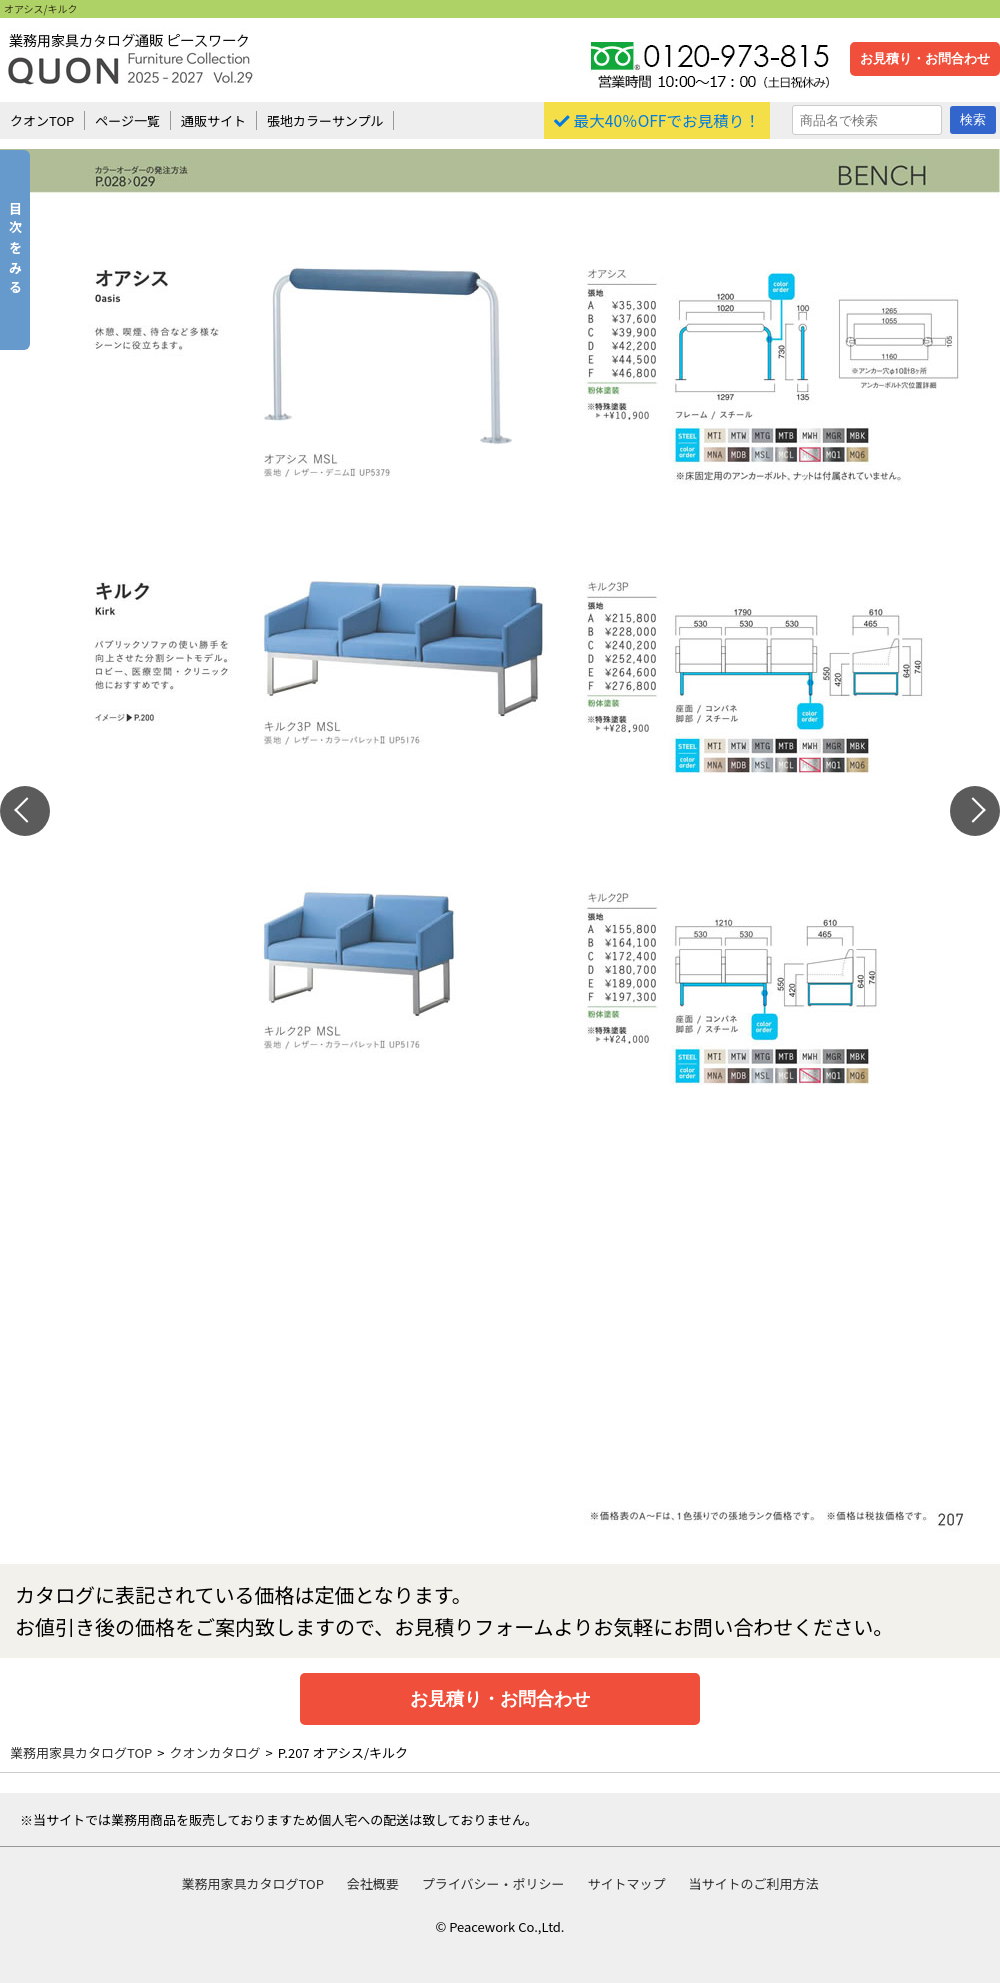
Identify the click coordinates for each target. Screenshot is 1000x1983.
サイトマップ (626, 1883)
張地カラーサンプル (325, 120)
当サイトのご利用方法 (753, 1883)
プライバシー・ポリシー (493, 1883)
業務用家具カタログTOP (81, 1752)
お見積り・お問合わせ (925, 58)
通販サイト (213, 120)
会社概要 (373, 1883)
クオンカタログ (215, 1752)
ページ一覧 (127, 120)
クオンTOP (42, 120)
